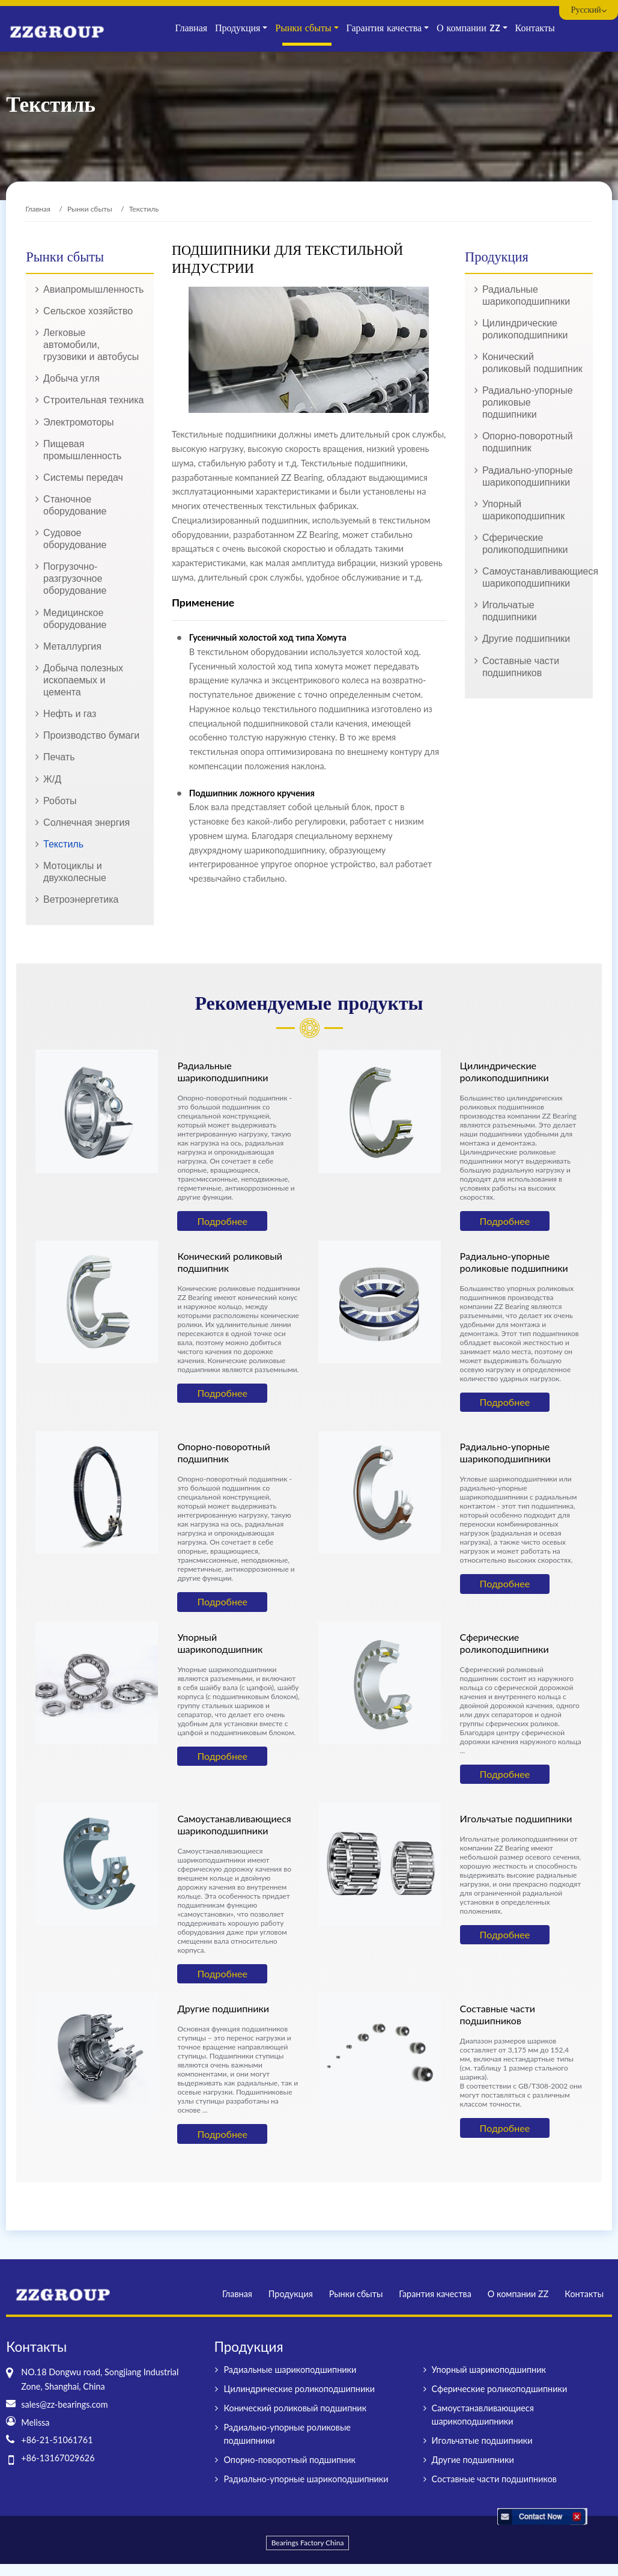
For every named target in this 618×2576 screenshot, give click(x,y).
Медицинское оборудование (74, 619)
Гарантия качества (435, 2294)
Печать (58, 757)
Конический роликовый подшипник (532, 363)
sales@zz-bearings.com (64, 2404)
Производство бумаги (91, 735)
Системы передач (83, 477)
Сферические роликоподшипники (525, 544)
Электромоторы (78, 422)
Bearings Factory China (307, 2542)
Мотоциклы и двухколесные (74, 872)
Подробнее (222, 1221)
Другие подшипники (526, 638)
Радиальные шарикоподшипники (526, 295)
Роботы (59, 801)
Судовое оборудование (74, 539)
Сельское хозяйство (88, 311)
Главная (191, 28)
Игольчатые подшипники (509, 611)
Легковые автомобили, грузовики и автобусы (91, 345)
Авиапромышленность (93, 289)
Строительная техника (93, 400)
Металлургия (72, 646)
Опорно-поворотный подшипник (527, 442)
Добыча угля (71, 378)
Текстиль (63, 844)
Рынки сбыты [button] (303, 28)
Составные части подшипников (520, 667)
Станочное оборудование (74, 505)
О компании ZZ (518, 2294)
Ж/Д (52, 779)
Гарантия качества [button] (384, 28)
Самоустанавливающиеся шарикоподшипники (532, 577)
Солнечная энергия (86, 822)
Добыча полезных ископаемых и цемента (83, 680)
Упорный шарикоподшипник (523, 510)
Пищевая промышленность (82, 450)
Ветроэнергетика (80, 899)
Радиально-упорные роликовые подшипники (527, 402)
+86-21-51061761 (56, 2440)
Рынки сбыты (89, 208)
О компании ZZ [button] (468, 28)
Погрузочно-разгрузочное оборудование (74, 578)
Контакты (535, 28)
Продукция (290, 2294)
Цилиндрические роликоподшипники (525, 329)
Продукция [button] (238, 28)
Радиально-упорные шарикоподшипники (527, 476)
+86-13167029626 (57, 2458)
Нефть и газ (69, 714)
